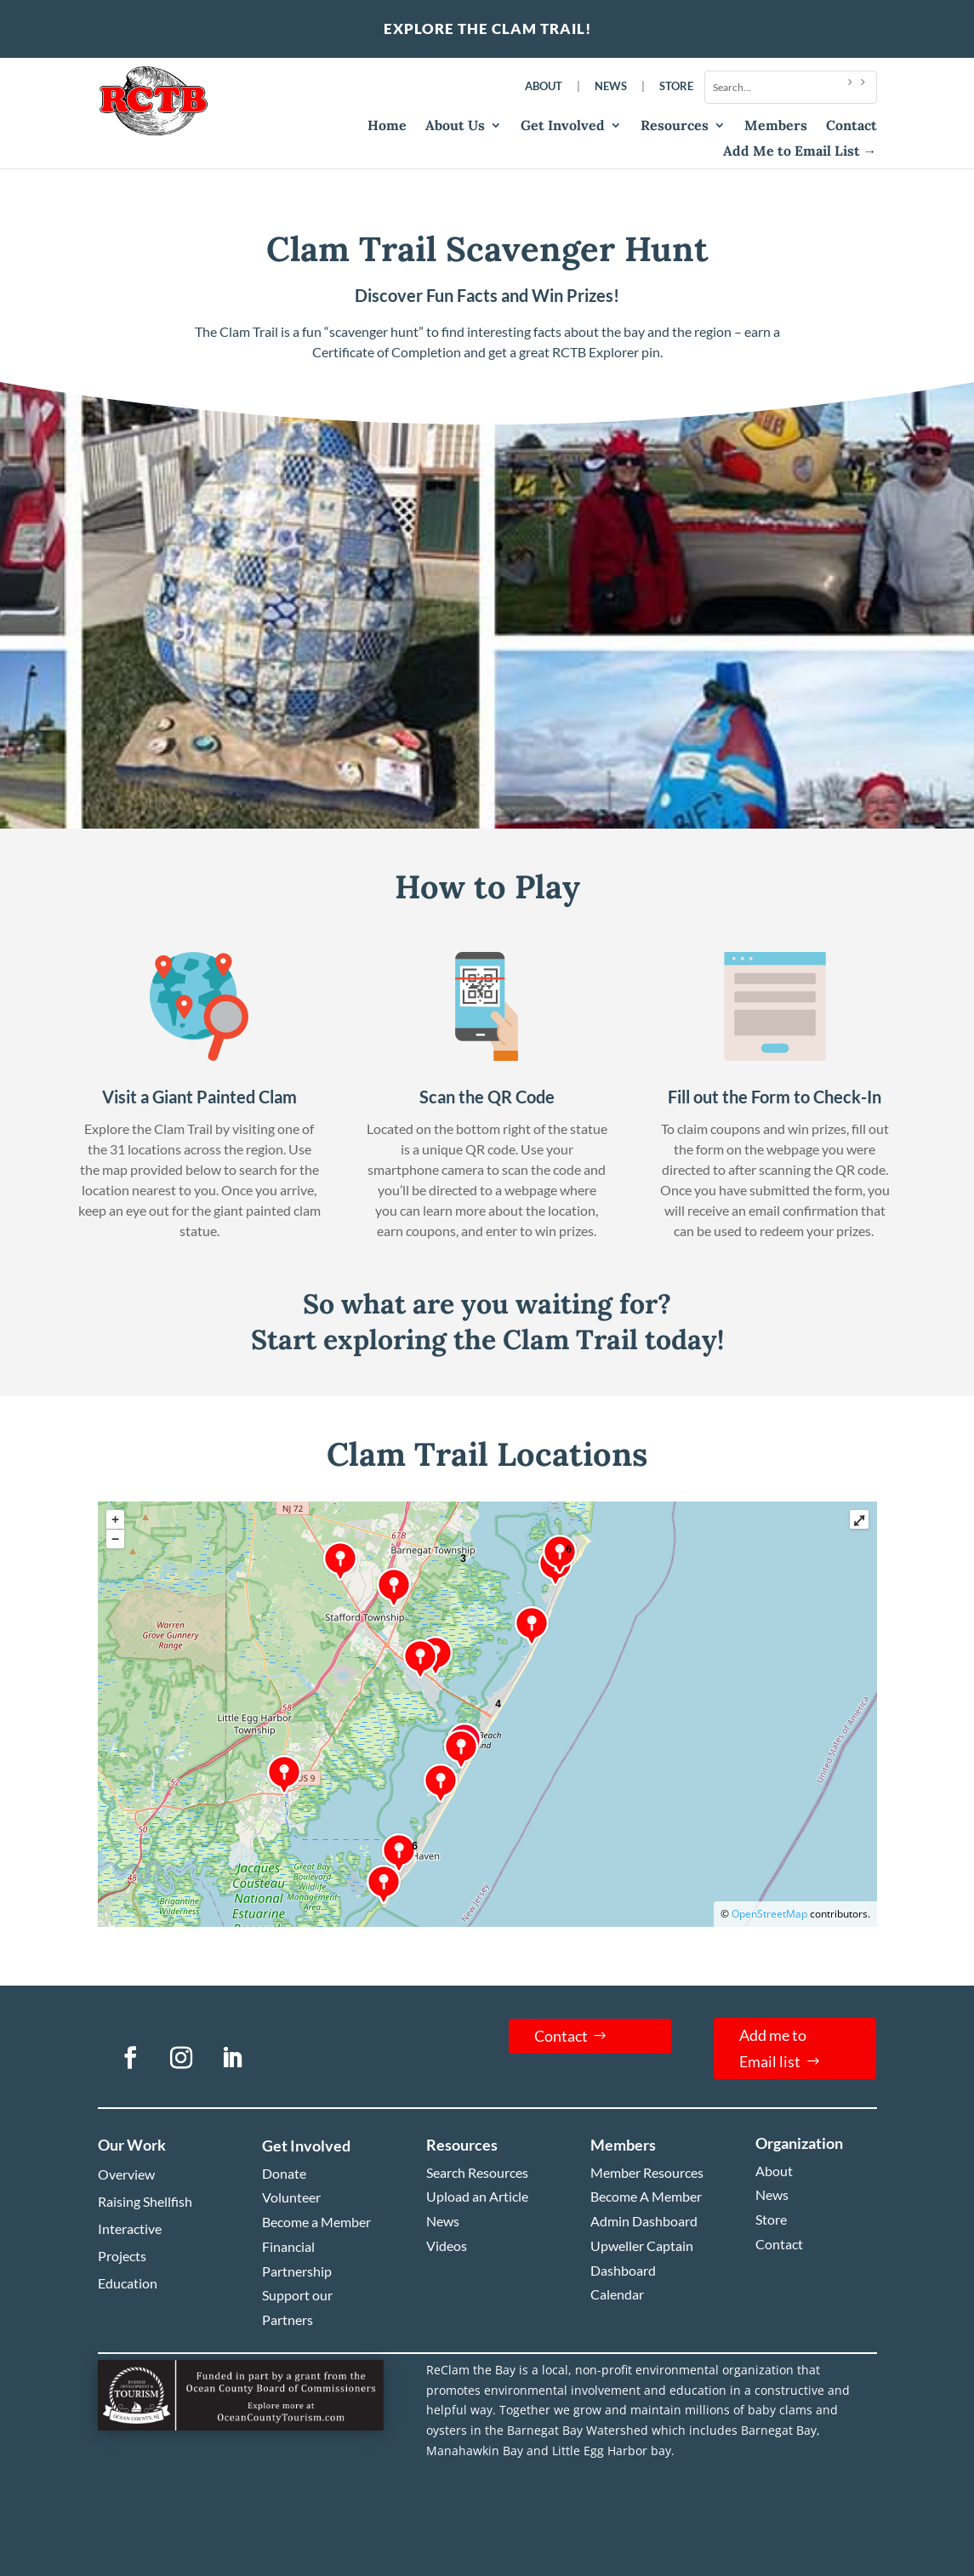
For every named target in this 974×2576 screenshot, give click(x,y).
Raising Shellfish (145, 2201)
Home (387, 126)
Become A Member (646, 2196)
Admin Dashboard (644, 2221)
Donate (284, 2173)
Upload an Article (477, 2196)
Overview (126, 2174)
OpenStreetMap (769, 1913)
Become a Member (316, 2222)
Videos (446, 2245)
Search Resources (477, 2172)
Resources (675, 126)
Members (775, 126)
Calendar (617, 2294)
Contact (851, 126)
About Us (455, 126)
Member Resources (646, 2172)
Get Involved (563, 126)
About (543, 86)
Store (676, 86)
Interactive (130, 2228)
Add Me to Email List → (800, 152)
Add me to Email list (772, 2048)
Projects (122, 2256)
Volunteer (291, 2197)
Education (127, 2283)
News (611, 86)
